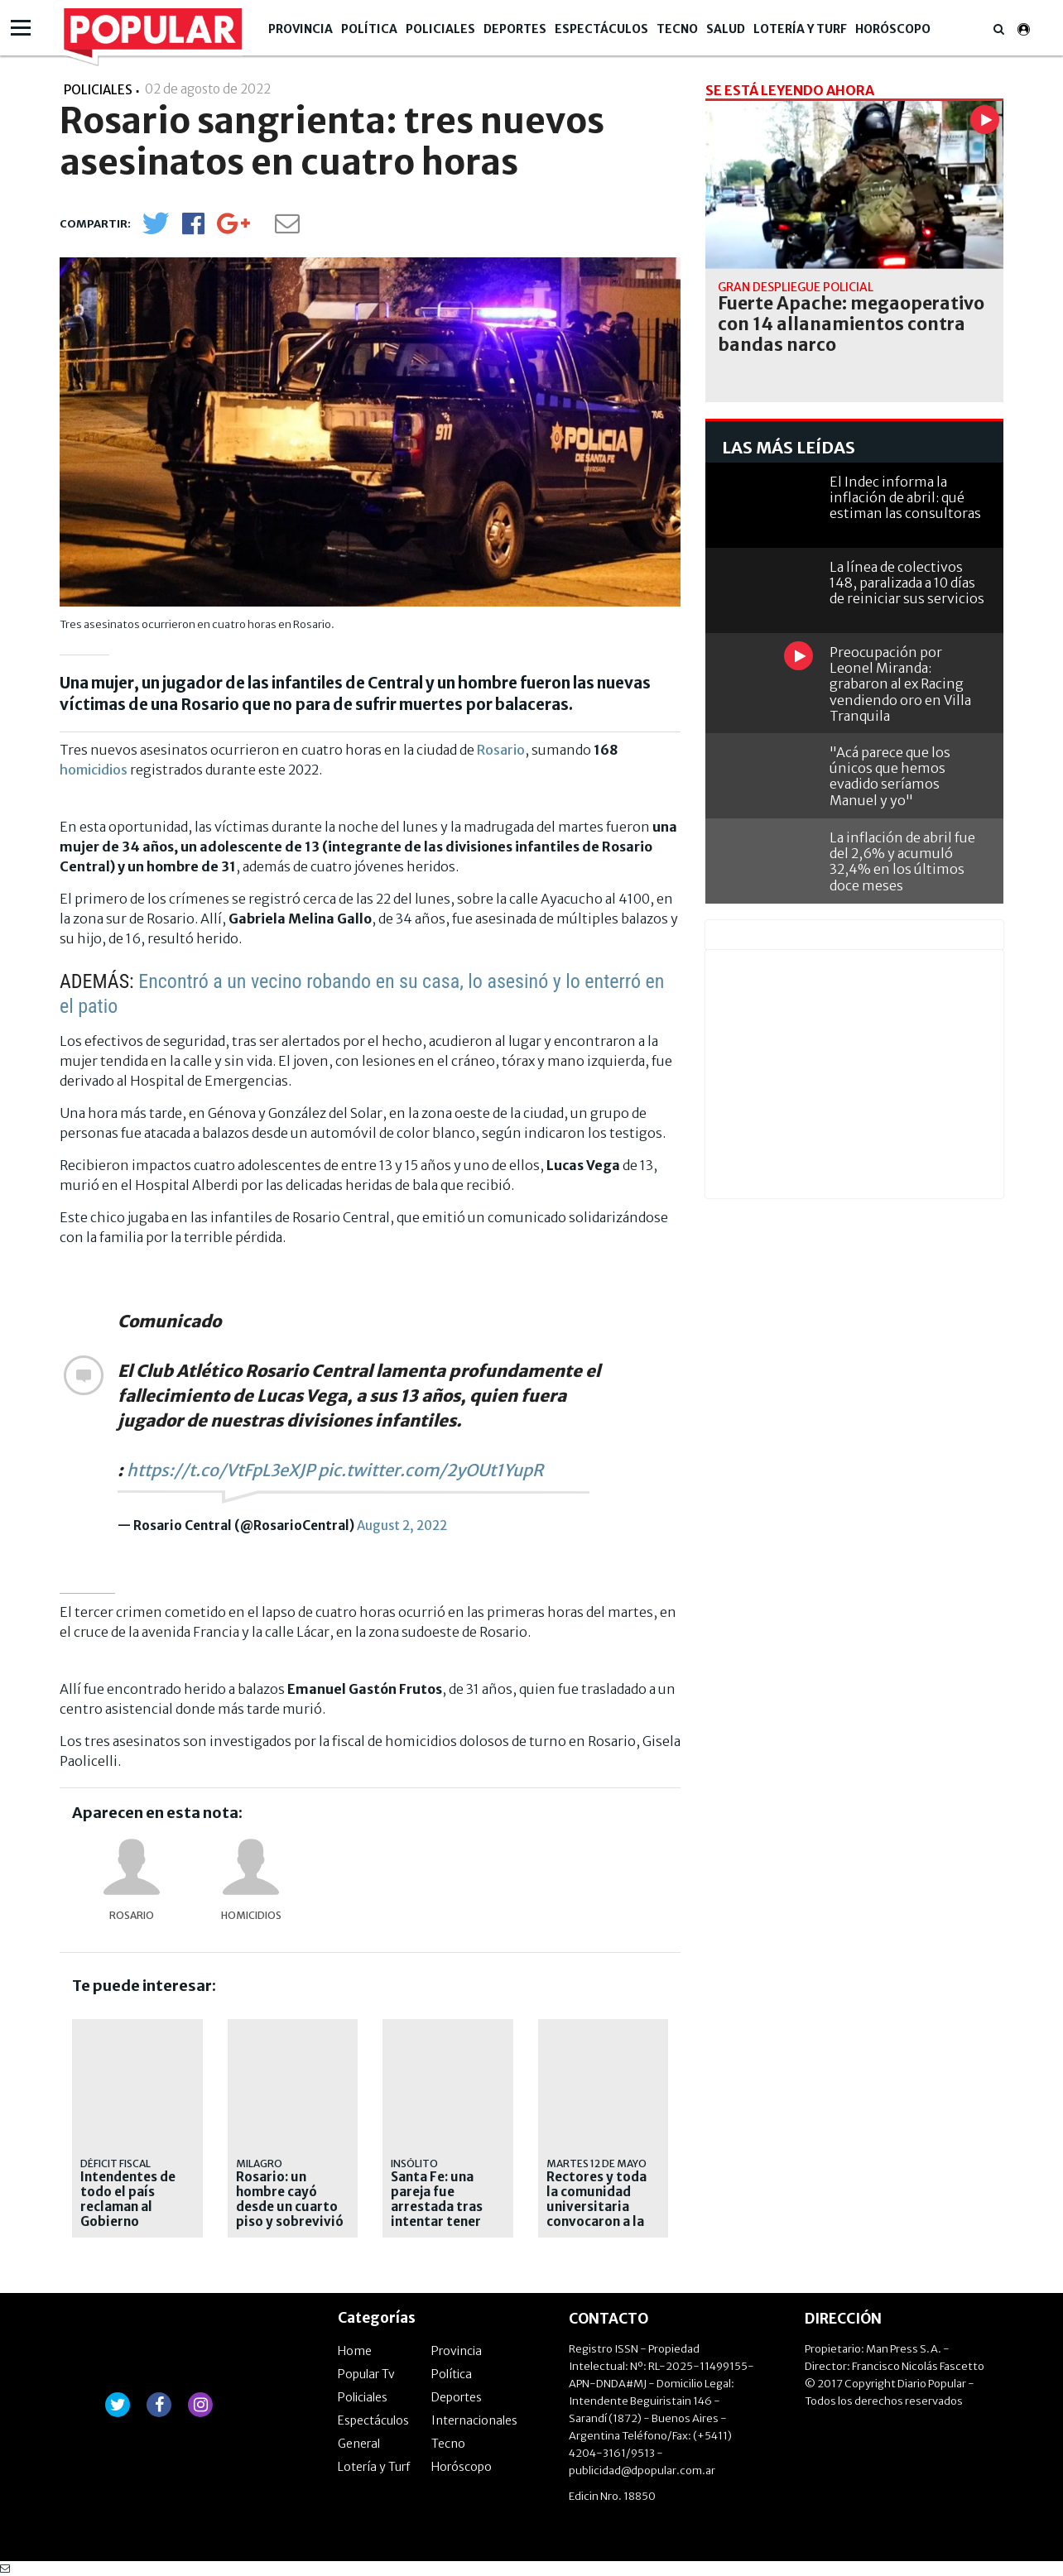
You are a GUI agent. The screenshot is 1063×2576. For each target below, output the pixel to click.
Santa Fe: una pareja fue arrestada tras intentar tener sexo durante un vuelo (442, 2214)
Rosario (501, 749)
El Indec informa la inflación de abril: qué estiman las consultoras (905, 497)
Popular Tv (366, 2374)
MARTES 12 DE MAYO (596, 2163)
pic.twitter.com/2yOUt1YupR (430, 1470)
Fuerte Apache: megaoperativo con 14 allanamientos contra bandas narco (851, 324)
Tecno (677, 29)
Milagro (259, 2163)
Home (355, 2350)
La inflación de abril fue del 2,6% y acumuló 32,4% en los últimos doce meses (902, 861)
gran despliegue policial (795, 287)
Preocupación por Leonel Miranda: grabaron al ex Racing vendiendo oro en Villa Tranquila (900, 684)
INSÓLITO (414, 2163)
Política (369, 29)
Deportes (514, 29)
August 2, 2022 (402, 1525)
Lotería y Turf (800, 29)
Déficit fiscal (115, 2163)
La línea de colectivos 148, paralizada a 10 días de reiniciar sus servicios (907, 583)
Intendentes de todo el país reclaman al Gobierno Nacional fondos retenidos (131, 2214)
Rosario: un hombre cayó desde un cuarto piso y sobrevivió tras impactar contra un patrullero (290, 2222)
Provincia (300, 29)
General (359, 2443)
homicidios (93, 769)
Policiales (440, 29)
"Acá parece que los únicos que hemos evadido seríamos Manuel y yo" (890, 776)
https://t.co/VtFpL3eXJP (221, 1470)
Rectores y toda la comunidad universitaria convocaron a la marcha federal (596, 2207)
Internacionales (474, 2420)
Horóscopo (893, 29)
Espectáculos (601, 29)
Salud (725, 29)
